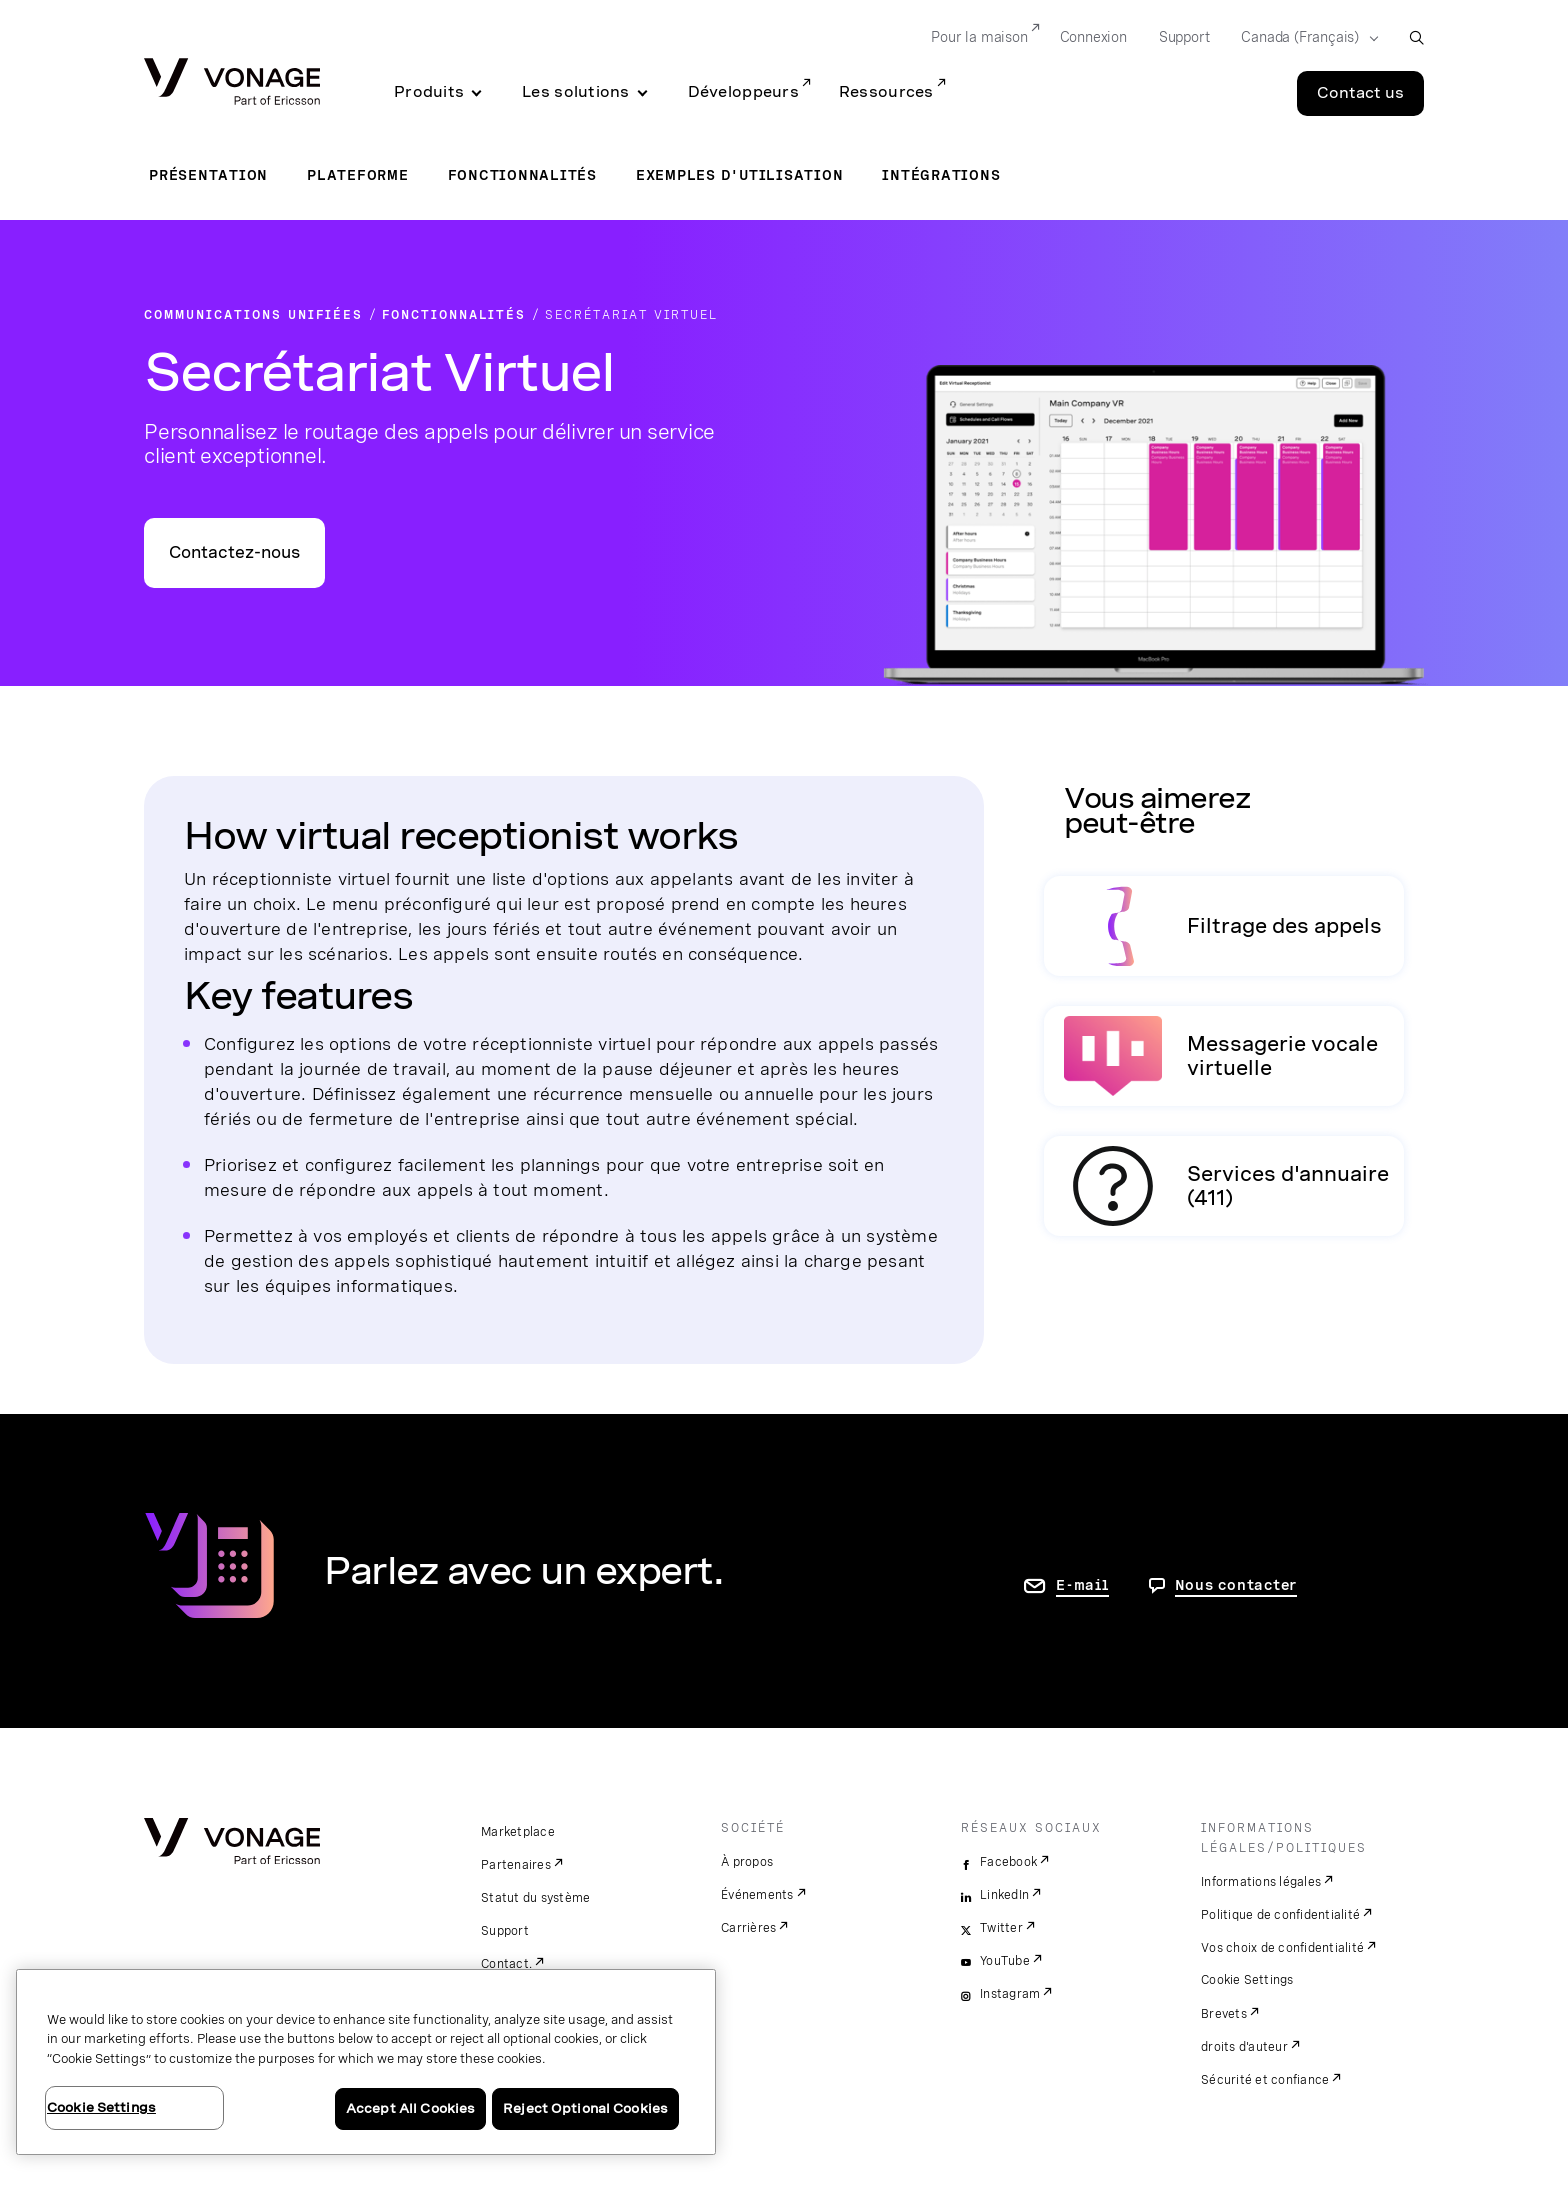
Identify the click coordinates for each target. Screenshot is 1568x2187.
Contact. (506, 1964)
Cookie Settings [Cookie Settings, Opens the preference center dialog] (101, 2107)
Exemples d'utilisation (740, 175)
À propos (747, 1862)
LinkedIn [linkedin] (1004, 1895)
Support (505, 1931)
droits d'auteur (1244, 2047)
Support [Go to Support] (1184, 37)
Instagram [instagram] (1010, 1994)
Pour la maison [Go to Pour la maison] (979, 37)
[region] (366, 2062)
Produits (429, 92)
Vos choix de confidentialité (1282, 1948)
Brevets (1224, 2014)
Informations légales (1261, 1882)
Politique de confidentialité (1280, 1915)
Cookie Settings (1247, 1980)
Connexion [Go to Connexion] (1093, 37)
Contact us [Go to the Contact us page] (1360, 93)
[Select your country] (1303, 38)
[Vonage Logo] (232, 83)
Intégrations (941, 175)
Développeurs (743, 92)
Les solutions (576, 92)
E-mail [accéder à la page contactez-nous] (1082, 1585)
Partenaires (516, 1865)
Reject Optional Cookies (585, 2108)
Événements (757, 1895)
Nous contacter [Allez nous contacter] (1236, 1585)
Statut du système (535, 1898)
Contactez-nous (234, 552)
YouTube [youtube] (1005, 1961)
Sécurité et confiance (1265, 2080)
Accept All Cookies (410, 2108)
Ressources (886, 92)
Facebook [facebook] (1008, 1862)
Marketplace (518, 1832)
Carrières (748, 1928)
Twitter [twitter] (1001, 1928)
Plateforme (358, 175)
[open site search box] (1416, 37)
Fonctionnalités (522, 175)
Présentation (208, 175)
